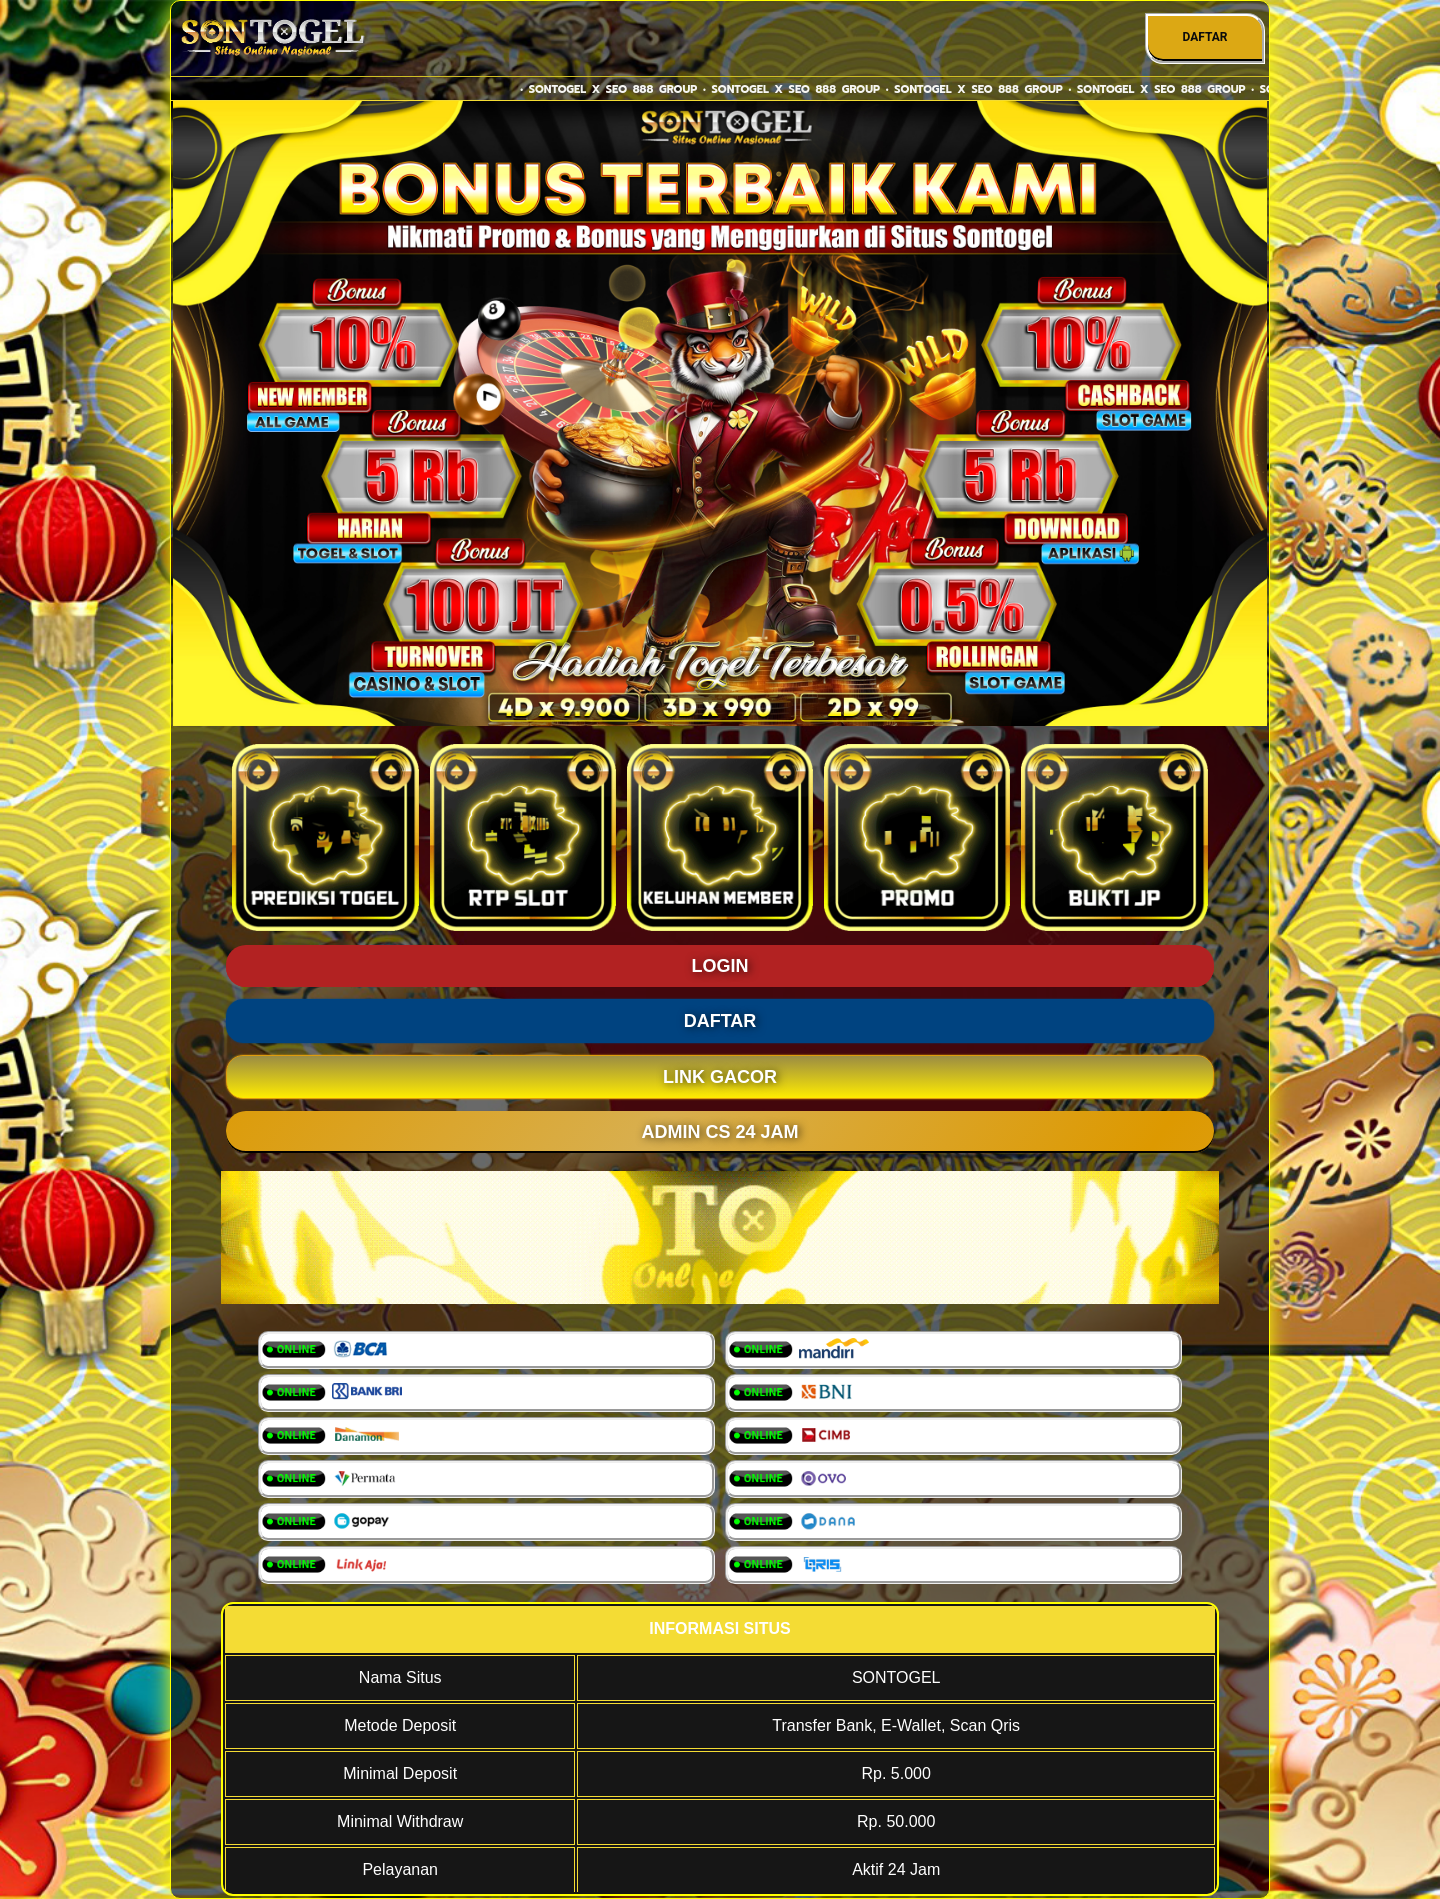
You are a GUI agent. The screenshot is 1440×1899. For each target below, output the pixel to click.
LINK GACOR (720, 1077)
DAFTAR (1204, 37)
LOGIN (720, 966)
